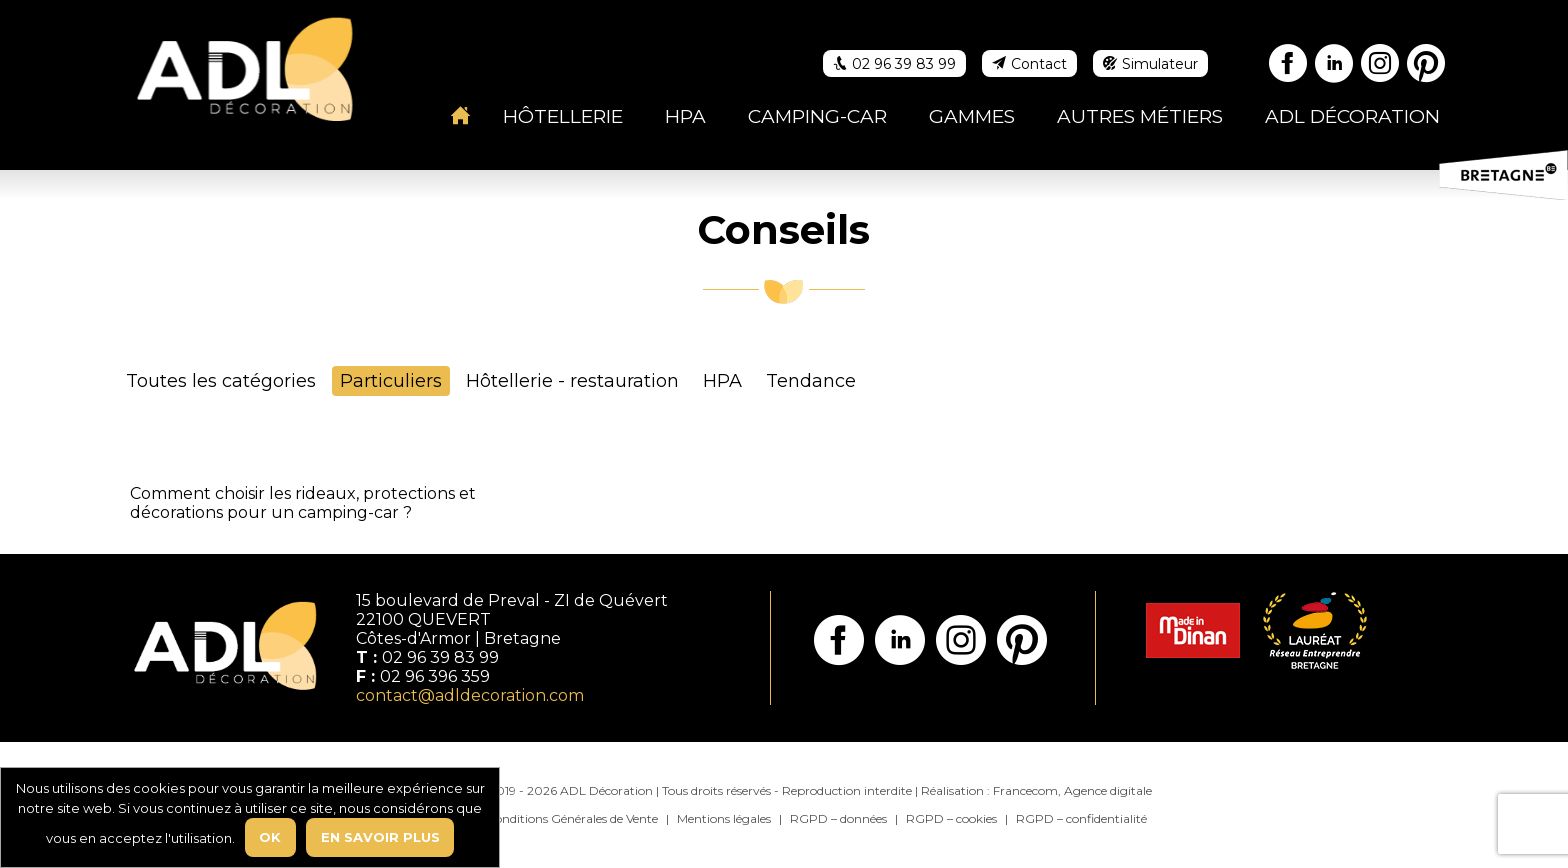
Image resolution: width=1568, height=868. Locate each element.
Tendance (811, 381)
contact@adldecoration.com (470, 695)
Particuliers (391, 381)
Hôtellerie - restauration (572, 381)
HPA (722, 381)
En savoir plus (380, 837)
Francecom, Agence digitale (1072, 790)
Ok (270, 837)
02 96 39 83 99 (440, 657)
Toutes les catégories (221, 381)
